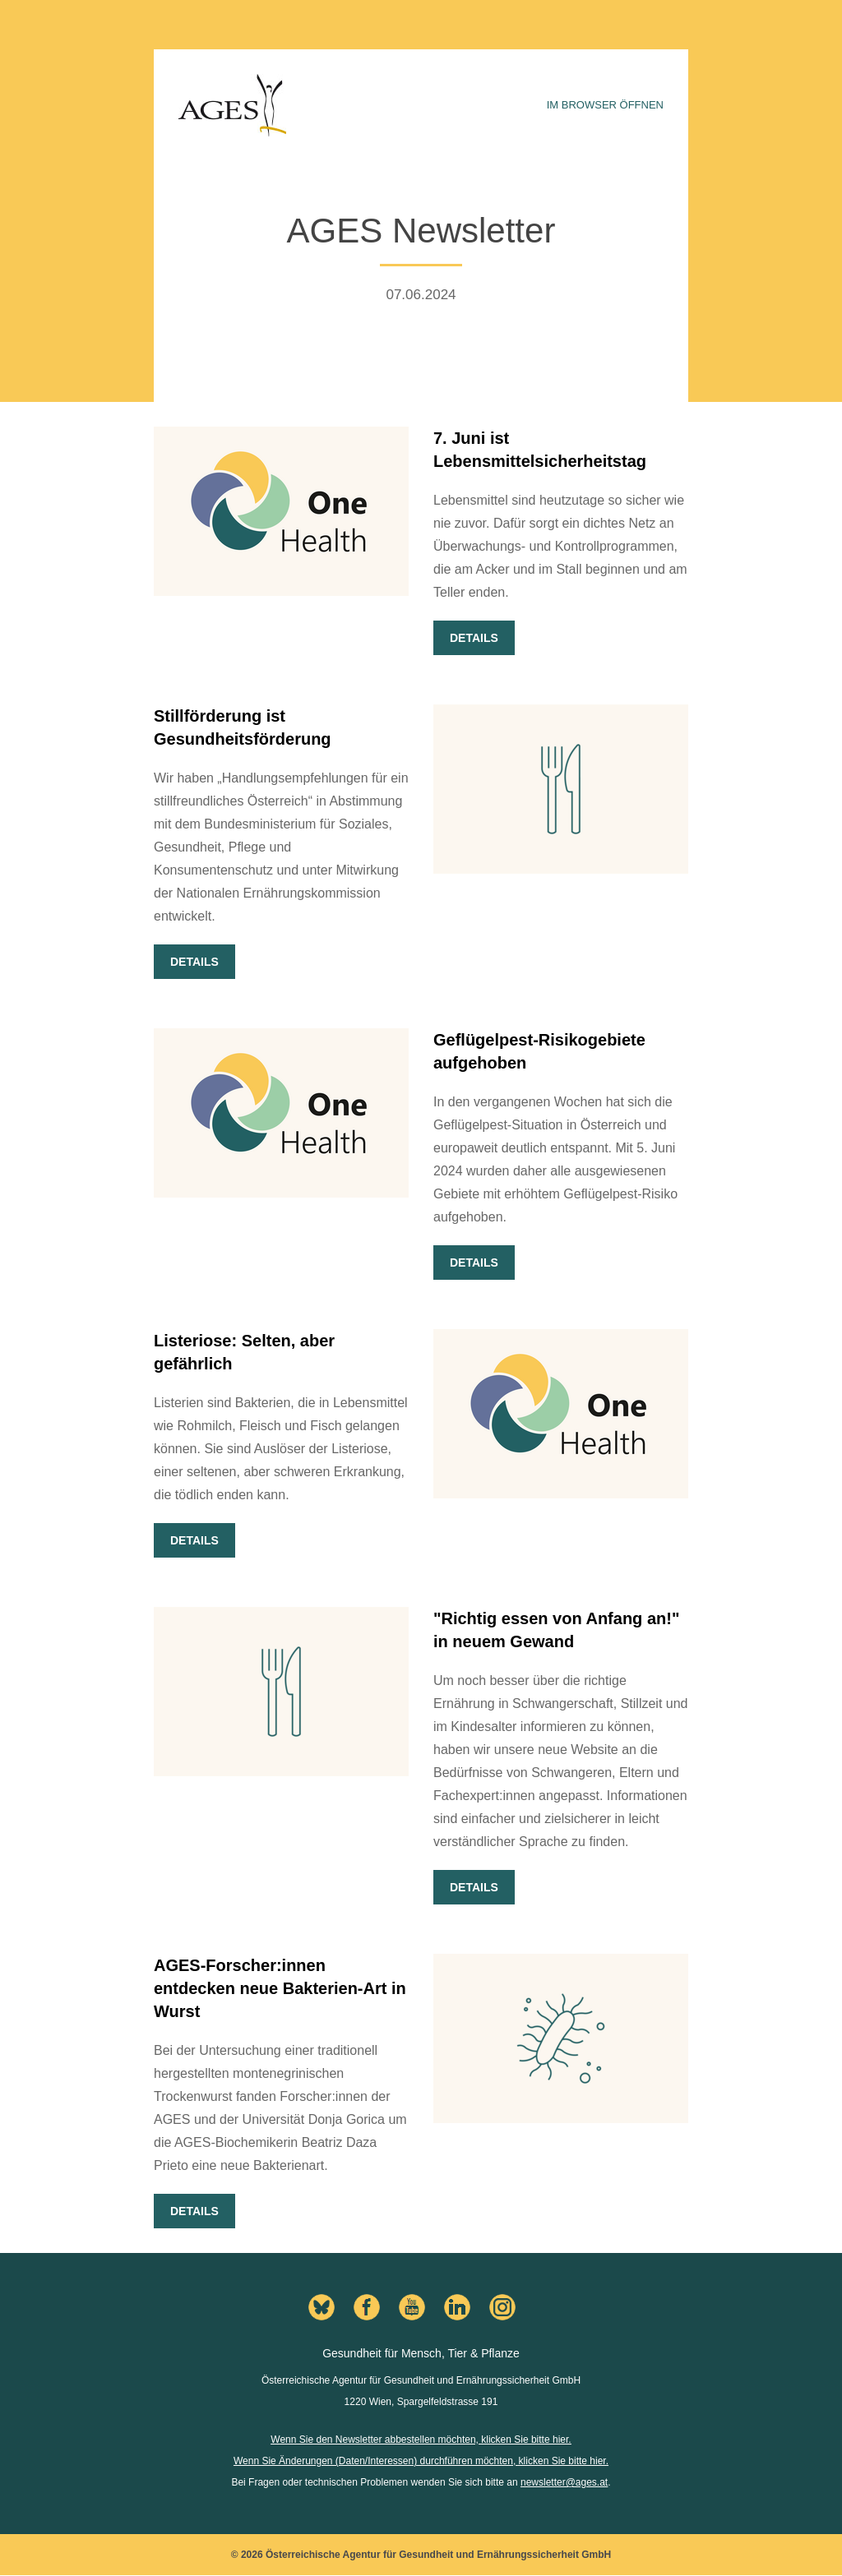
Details (474, 637)
